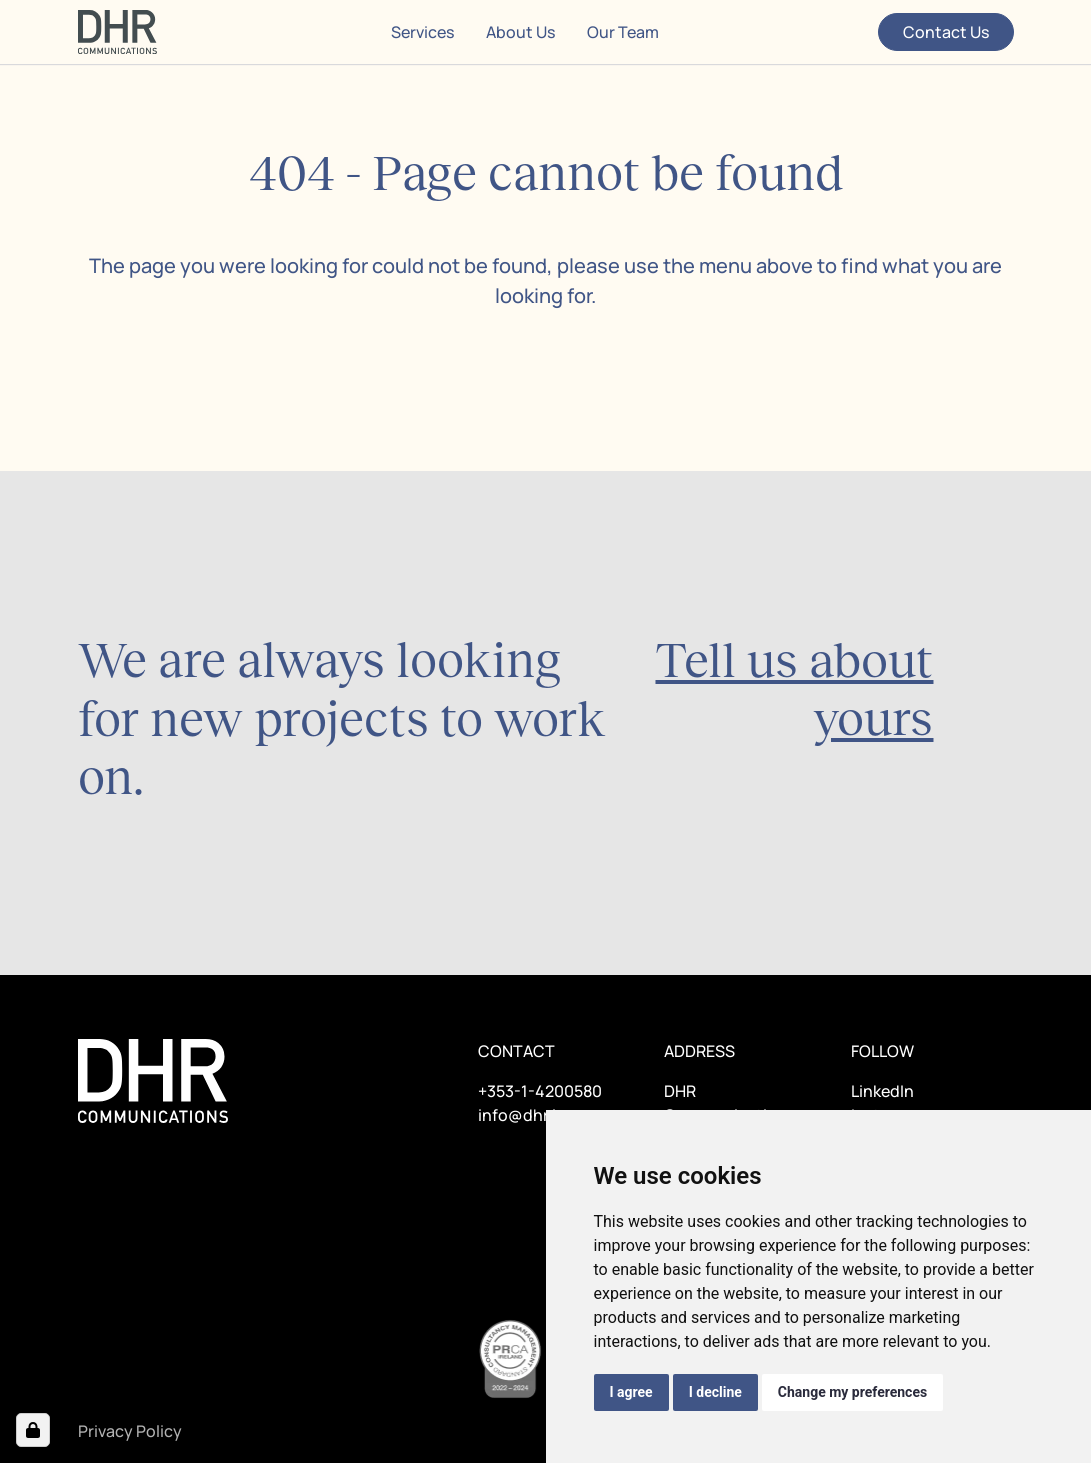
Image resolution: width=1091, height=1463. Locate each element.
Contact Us (946, 32)
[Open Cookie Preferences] (33, 1430)
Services (422, 32)
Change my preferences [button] (852, 1392)
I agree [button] (631, 1392)
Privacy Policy (130, 1431)
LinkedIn (882, 1091)
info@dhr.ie (521, 1115)
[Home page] (117, 32)
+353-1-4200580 (540, 1091)
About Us (520, 32)
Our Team (623, 32)
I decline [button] (715, 1392)
